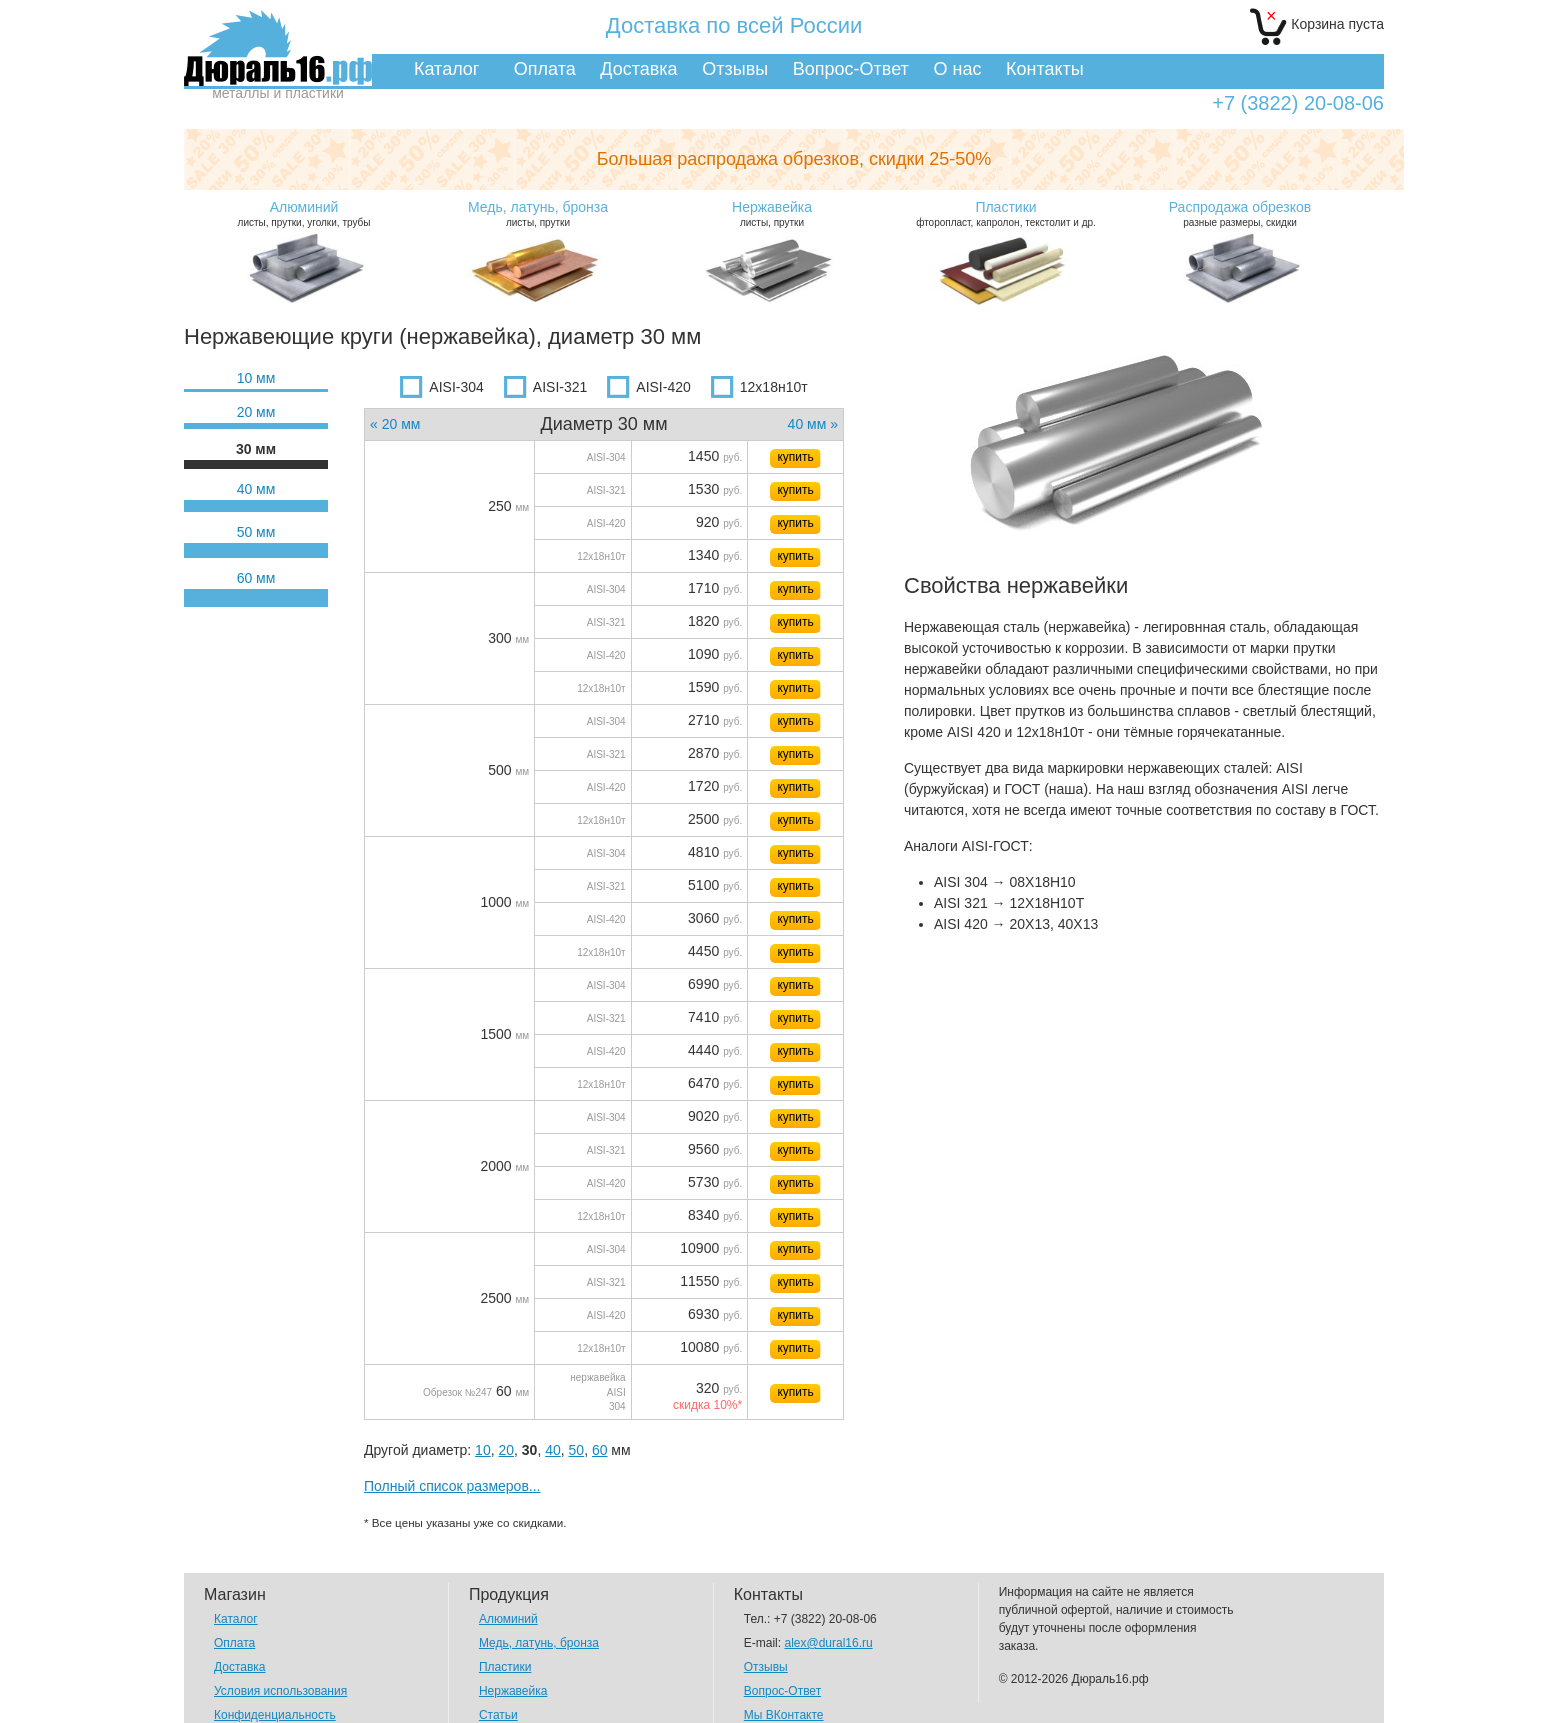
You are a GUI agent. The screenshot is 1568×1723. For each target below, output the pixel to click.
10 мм (256, 378)
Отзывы (735, 69)
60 (600, 1450)
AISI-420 (648, 387)
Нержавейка (513, 1691)
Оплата (545, 69)
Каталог (446, 69)
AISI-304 (441, 387)
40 (553, 1450)
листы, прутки (538, 213)
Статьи (498, 1715)
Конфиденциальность (275, 1715)
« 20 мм (395, 424)
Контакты (1045, 69)
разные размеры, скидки (1240, 213)
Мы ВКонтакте (784, 1715)
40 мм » (813, 424)
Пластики (505, 1667)
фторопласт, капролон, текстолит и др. (1006, 213)
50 (577, 1450)
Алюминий (508, 1619)
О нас (957, 69)
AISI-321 (545, 387)
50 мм (256, 532)
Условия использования (280, 1691)
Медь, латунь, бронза (539, 1643)
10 (483, 1450)
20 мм (256, 412)
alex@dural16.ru (828, 1643)
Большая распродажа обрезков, (794, 159)
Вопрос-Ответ (851, 69)
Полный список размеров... (452, 1486)
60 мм (256, 578)
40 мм (256, 489)
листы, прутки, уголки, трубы (304, 213)
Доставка (638, 69)
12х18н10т (759, 387)
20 (506, 1450)
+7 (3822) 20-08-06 (1298, 103)
